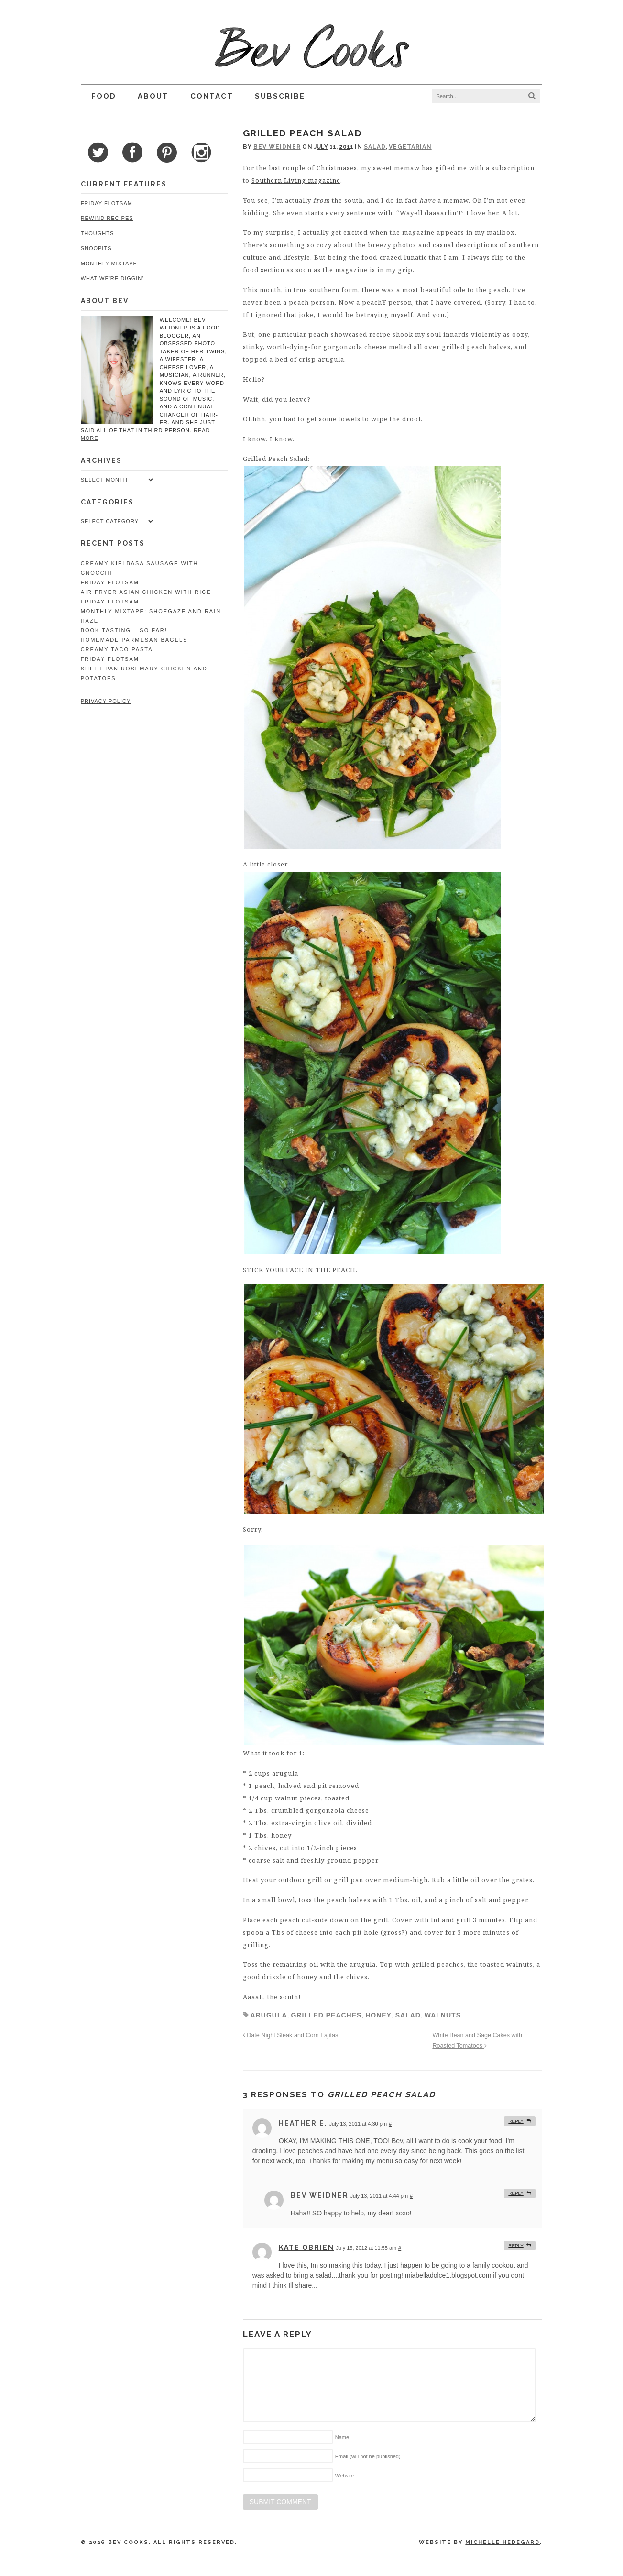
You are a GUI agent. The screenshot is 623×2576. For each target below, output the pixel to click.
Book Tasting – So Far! (123, 622)
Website (344, 2477)
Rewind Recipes (106, 218)
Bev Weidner (276, 146)
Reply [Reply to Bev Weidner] (516, 2195)
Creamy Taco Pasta (116, 642)
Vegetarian (409, 146)
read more (195, 430)
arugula (268, 2017)
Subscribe (279, 96)
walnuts (442, 2017)
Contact (210, 96)
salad (407, 2017)
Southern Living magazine (286, 180)
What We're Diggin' (111, 278)
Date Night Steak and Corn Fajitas (290, 2037)
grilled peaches (326, 2017)
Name (342, 2439)
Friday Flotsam (105, 203)
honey (378, 2017)
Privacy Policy (105, 693)
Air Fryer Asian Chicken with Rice (145, 584)
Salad (374, 146)
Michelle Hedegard (504, 2544)
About (152, 96)
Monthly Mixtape (108, 263)
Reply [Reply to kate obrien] (516, 2247)
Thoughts (96, 233)
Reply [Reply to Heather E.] (516, 2123)
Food (102, 96)
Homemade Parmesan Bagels (133, 632)
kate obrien (306, 2249)
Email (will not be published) (367, 2458)
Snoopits (95, 248)
